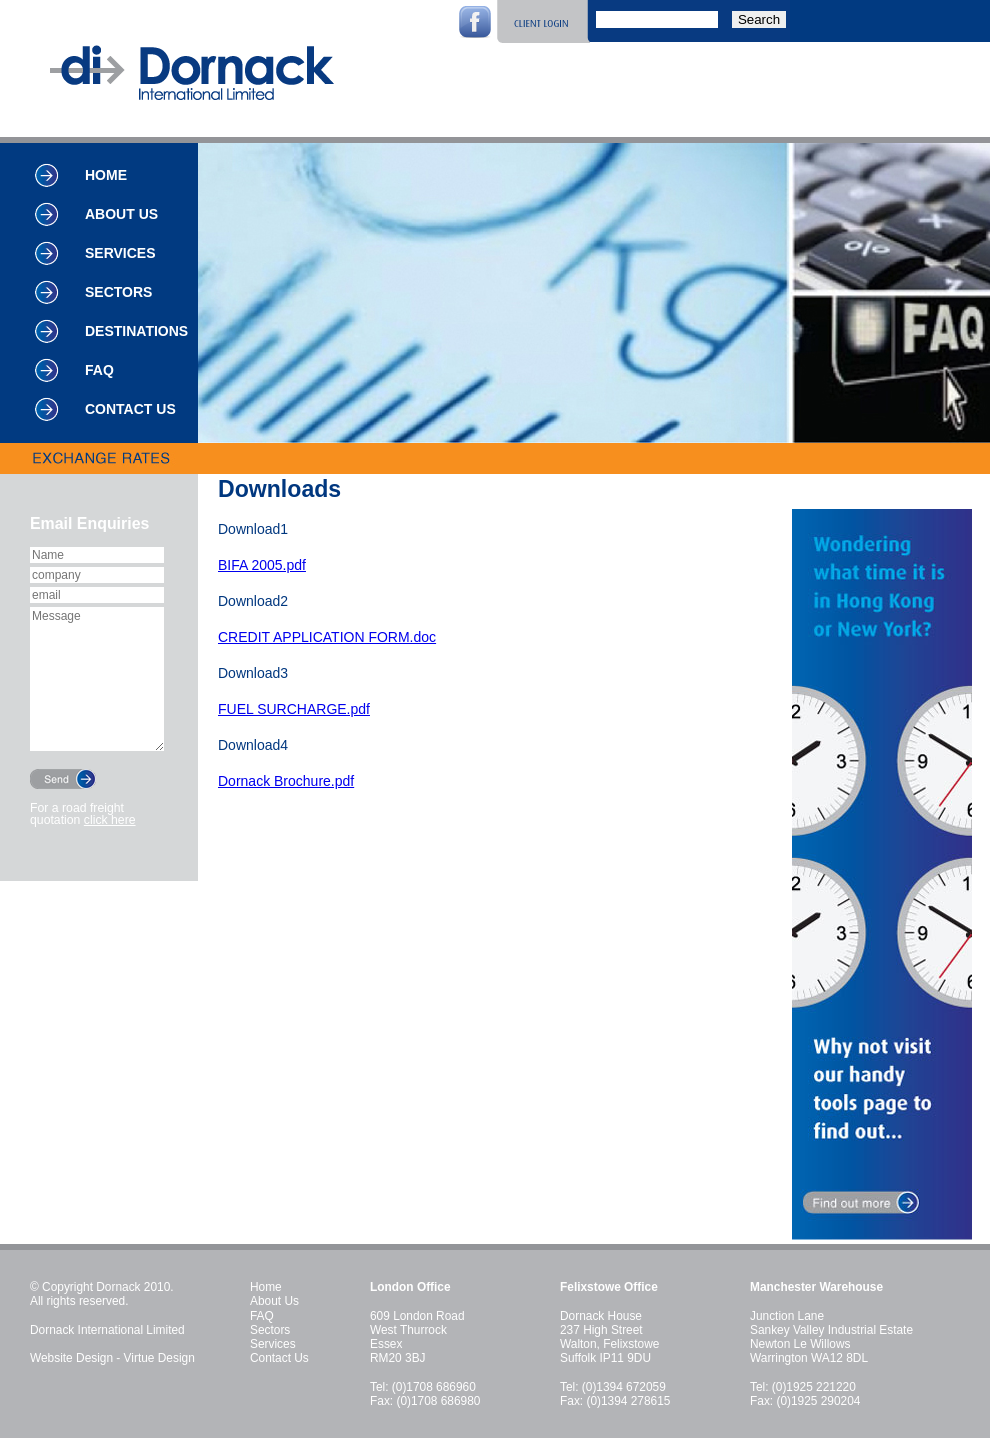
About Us (121, 214)
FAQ (99, 370)
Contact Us (130, 409)
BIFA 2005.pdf (262, 565)
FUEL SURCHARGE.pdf (294, 709)
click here (110, 820)
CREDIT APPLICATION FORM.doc (327, 637)
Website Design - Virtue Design (112, 1358)
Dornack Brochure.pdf (286, 781)
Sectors (118, 292)
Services (120, 253)
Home (106, 175)
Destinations (136, 331)
